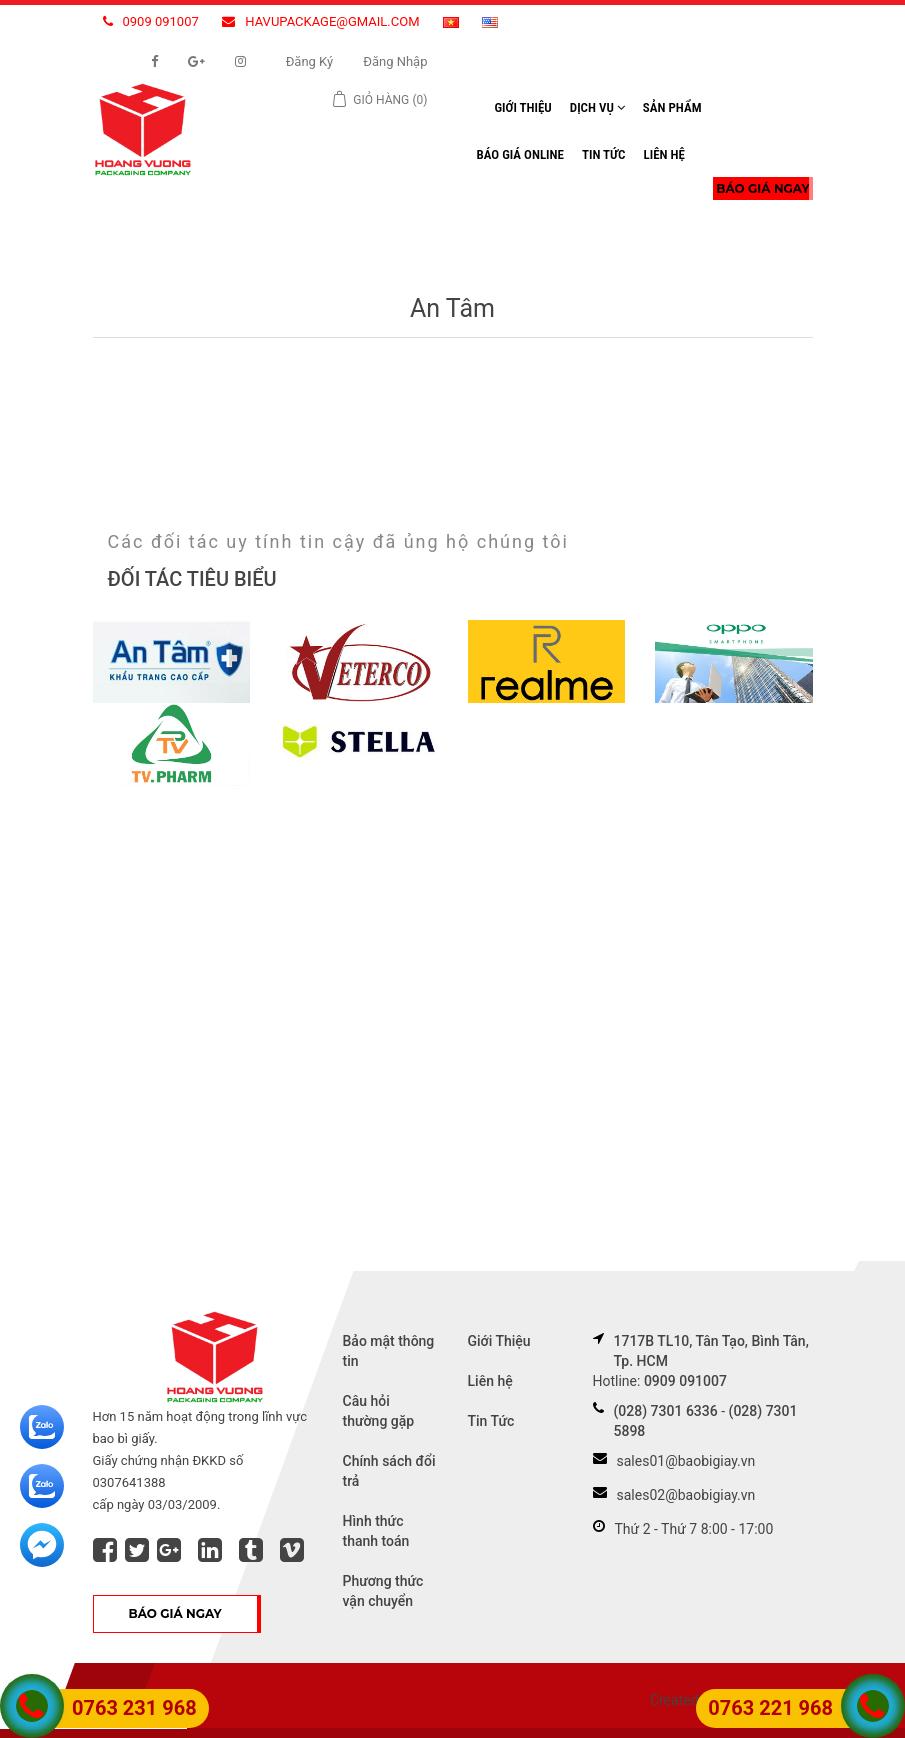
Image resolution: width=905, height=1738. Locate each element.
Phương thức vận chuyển (383, 1591)
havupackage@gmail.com (320, 21)
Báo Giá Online (520, 154)
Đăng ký (310, 61)
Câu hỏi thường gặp (379, 1411)
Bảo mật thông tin (389, 1351)
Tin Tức (604, 154)
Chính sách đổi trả (389, 1471)
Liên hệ (663, 154)
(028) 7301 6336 (666, 1411)
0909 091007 (151, 21)
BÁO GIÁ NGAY (762, 188)
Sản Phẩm (672, 107)
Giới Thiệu (523, 107)
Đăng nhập (395, 61)
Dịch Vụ (597, 107)
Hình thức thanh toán (376, 1531)
